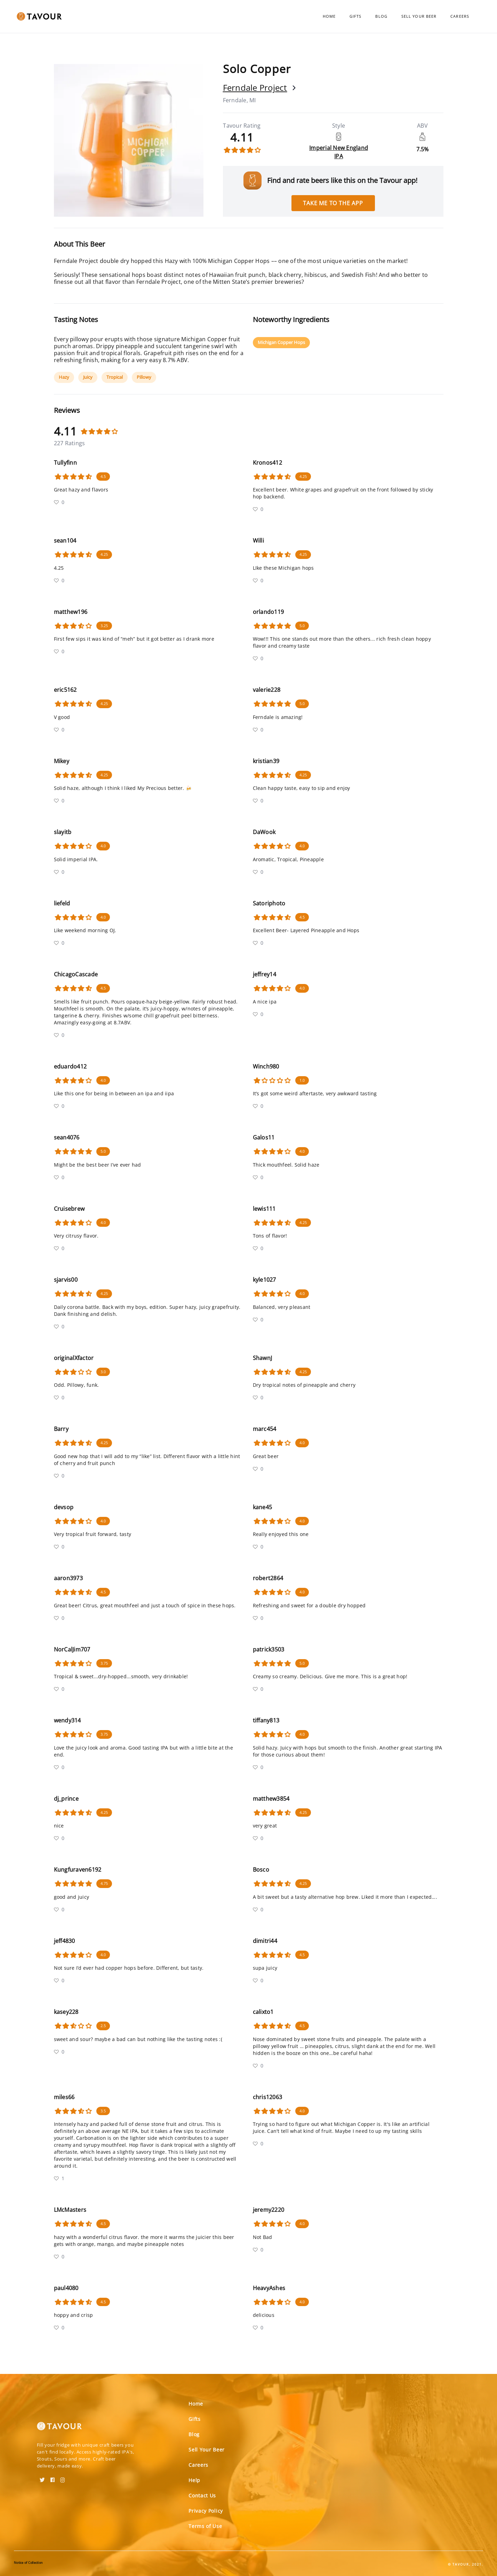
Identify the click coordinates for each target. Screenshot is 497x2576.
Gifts (356, 16)
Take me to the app (333, 203)
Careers (459, 16)
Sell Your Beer (418, 16)
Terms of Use (205, 2526)
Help (194, 2480)
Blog (381, 16)
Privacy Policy (206, 2510)
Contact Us (202, 2495)
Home (329, 16)
